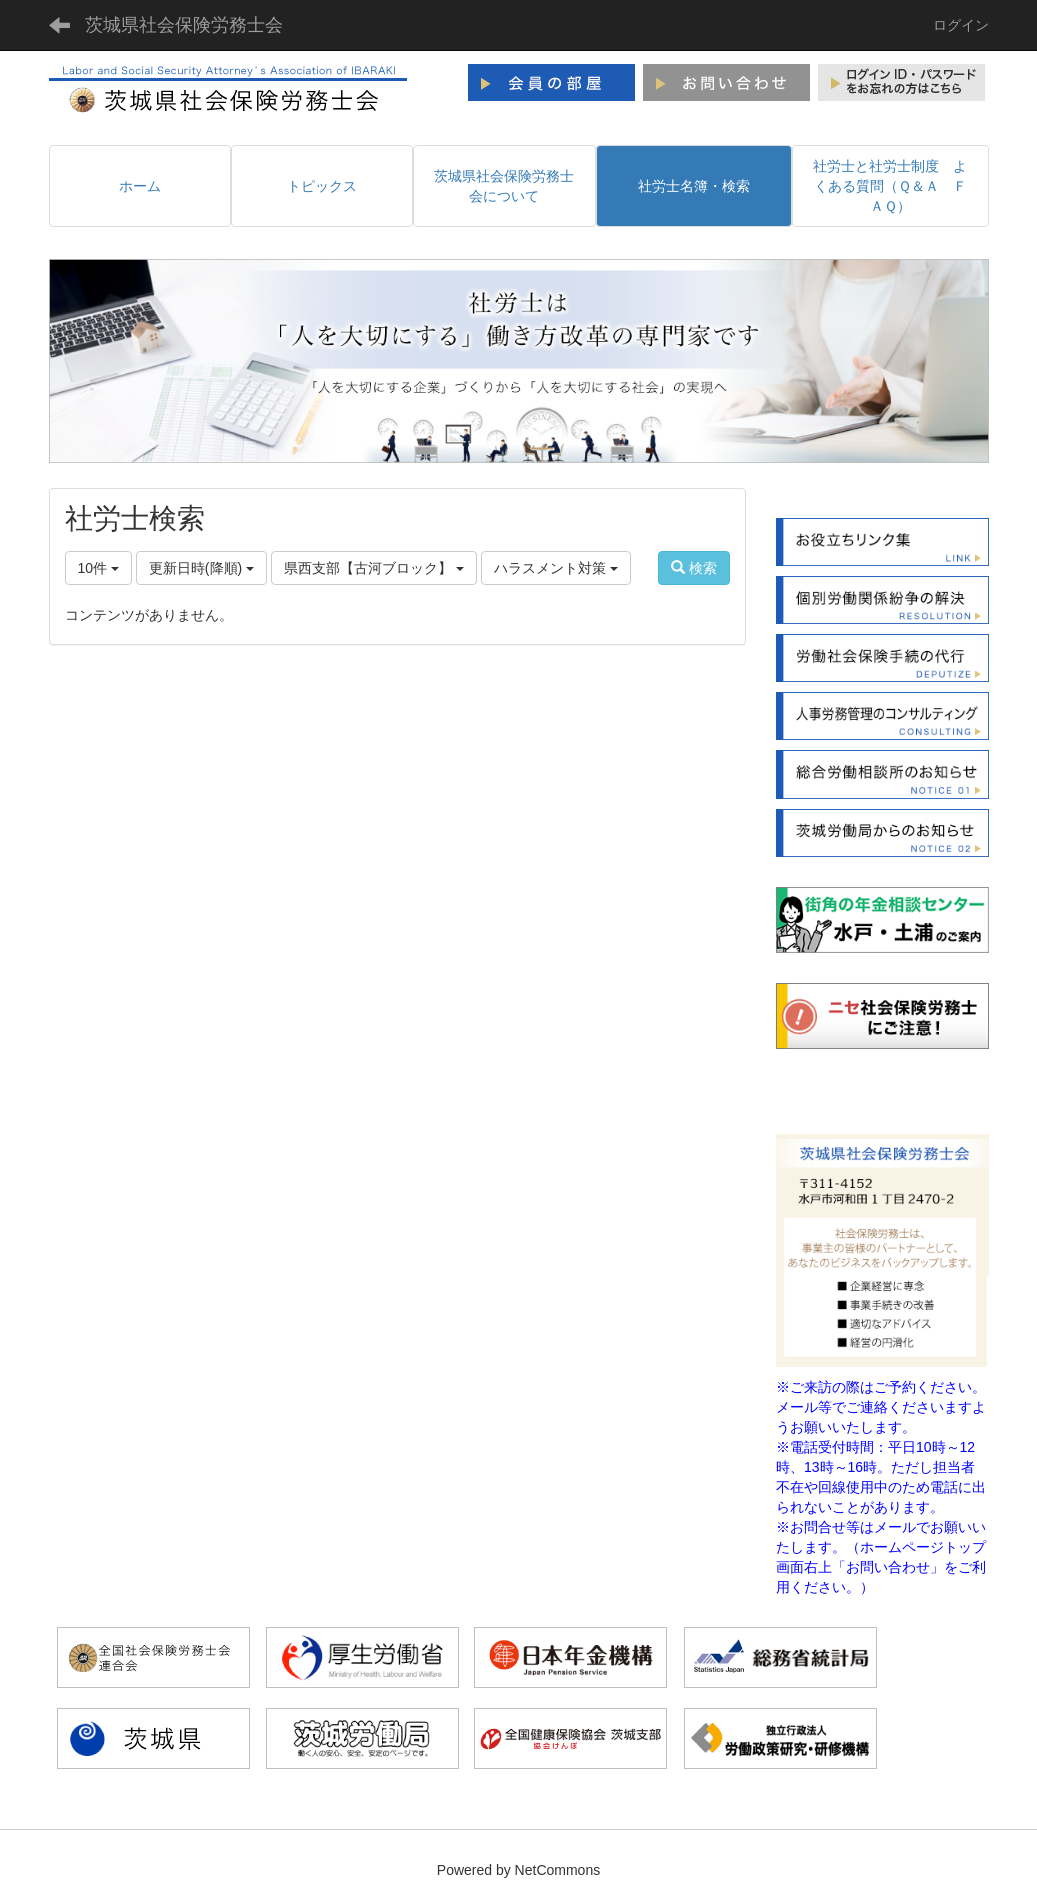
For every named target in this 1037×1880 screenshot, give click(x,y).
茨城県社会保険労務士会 (184, 25)
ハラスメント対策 (556, 568)
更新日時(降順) (201, 568)
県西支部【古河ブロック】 (374, 568)
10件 (98, 568)
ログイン (961, 25)
